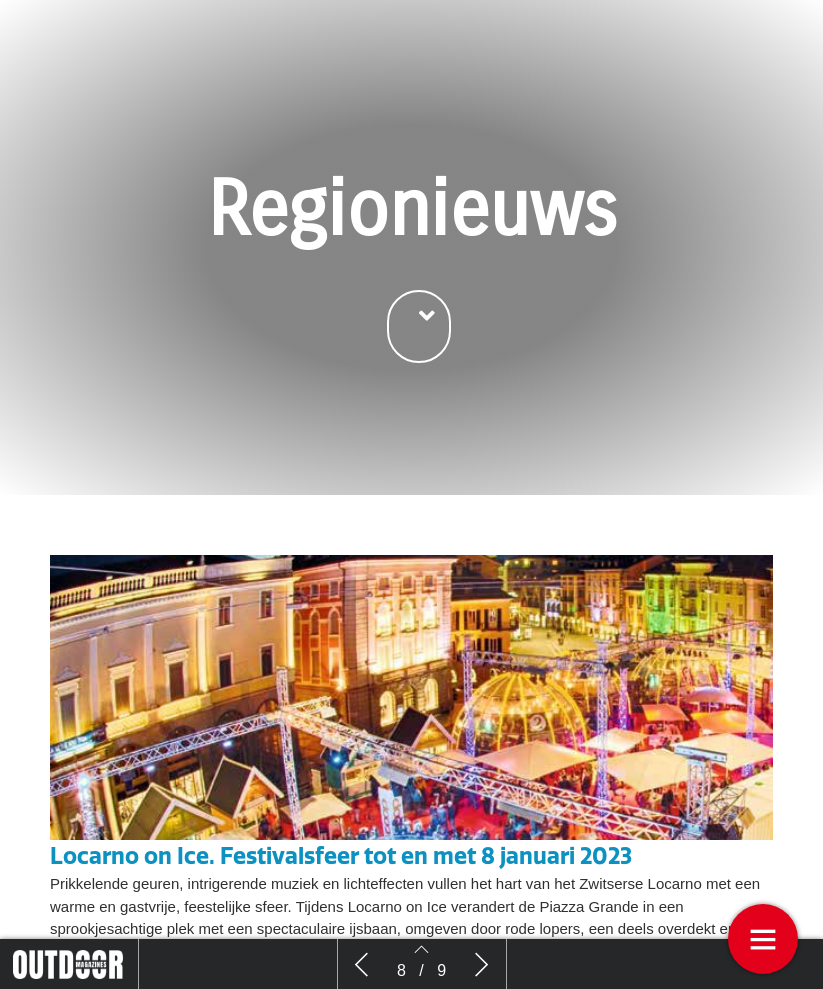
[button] (419, 327)
